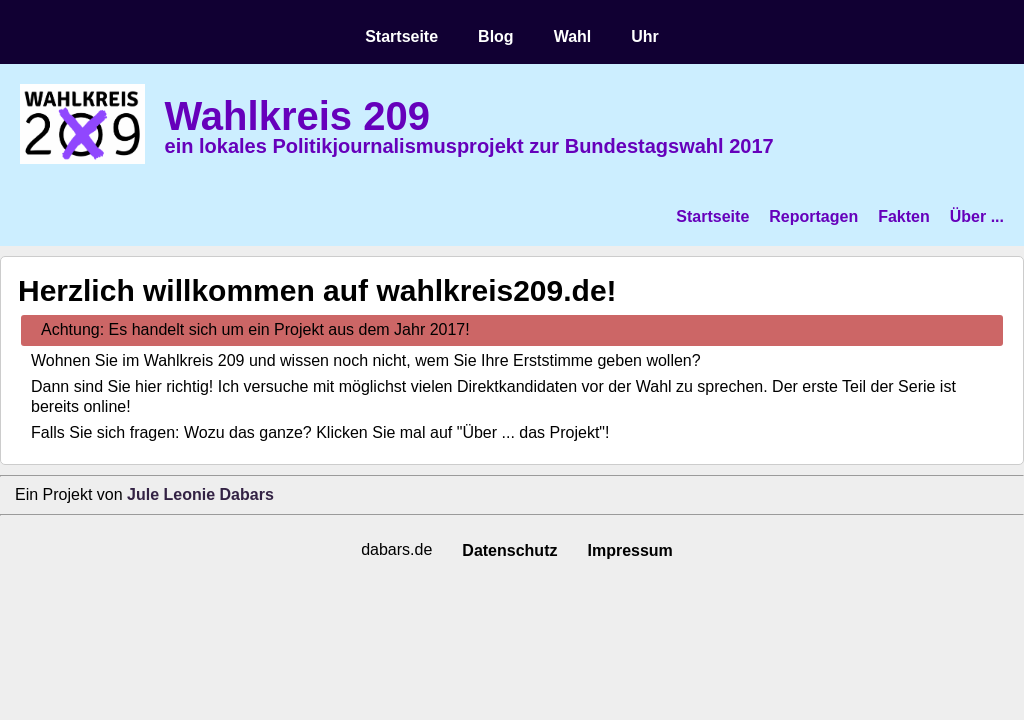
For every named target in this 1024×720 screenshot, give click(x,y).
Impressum (629, 550)
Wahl (573, 36)
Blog (496, 36)
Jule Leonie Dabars (200, 494)
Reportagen (813, 216)
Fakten (904, 216)
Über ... (977, 216)
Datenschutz (509, 550)
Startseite (401, 36)
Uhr (645, 36)
